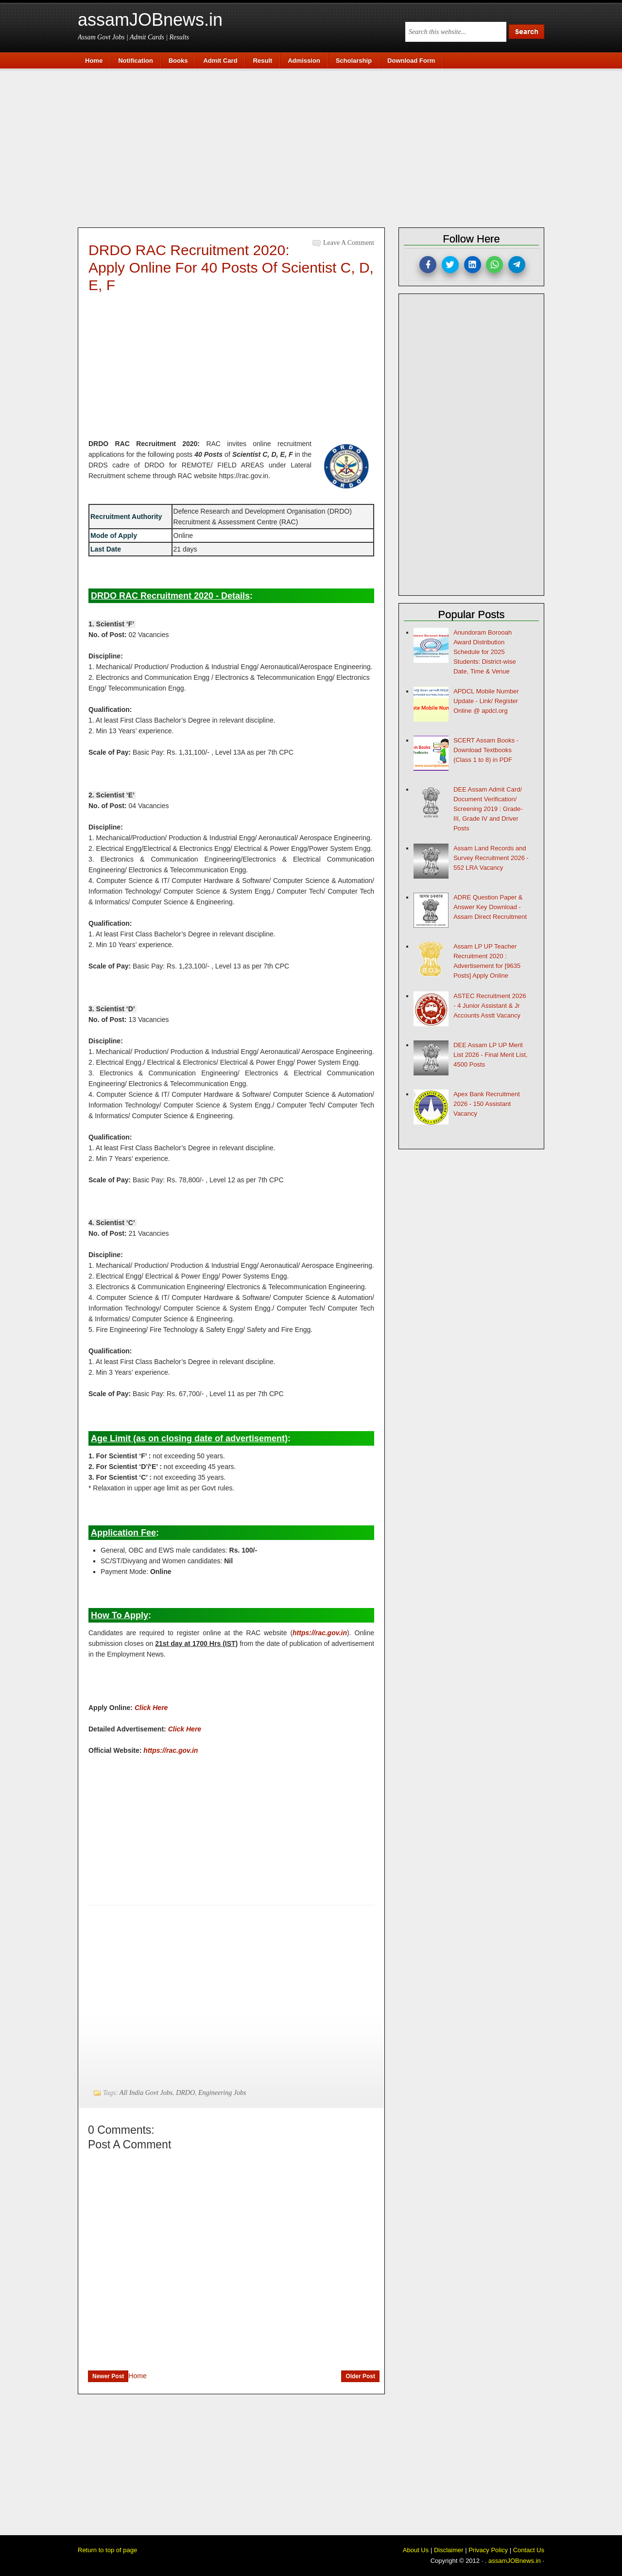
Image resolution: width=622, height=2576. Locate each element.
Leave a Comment (348, 242)
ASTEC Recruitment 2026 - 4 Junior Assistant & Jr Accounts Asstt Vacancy (489, 1005)
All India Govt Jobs (146, 2092)
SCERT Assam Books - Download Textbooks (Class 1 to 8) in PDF (485, 750)
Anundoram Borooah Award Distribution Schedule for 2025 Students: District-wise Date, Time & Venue (484, 652)
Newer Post (108, 2376)
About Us (416, 2550)
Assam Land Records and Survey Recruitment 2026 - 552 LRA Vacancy (491, 858)
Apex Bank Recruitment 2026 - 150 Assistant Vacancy (486, 1103)
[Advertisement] (316, 147)
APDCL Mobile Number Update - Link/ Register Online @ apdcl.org (486, 701)
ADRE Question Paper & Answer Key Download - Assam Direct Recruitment (490, 907)
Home (137, 2376)
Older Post (360, 2376)
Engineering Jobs (222, 2092)
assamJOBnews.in (150, 20)
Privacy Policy (488, 2550)
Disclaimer (449, 2550)
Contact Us (528, 2550)
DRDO (185, 2092)
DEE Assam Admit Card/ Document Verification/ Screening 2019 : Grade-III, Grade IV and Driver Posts (487, 809)
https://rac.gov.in (320, 1633)
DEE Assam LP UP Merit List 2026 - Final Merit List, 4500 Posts (490, 1054)
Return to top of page (107, 2550)
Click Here (184, 1729)
